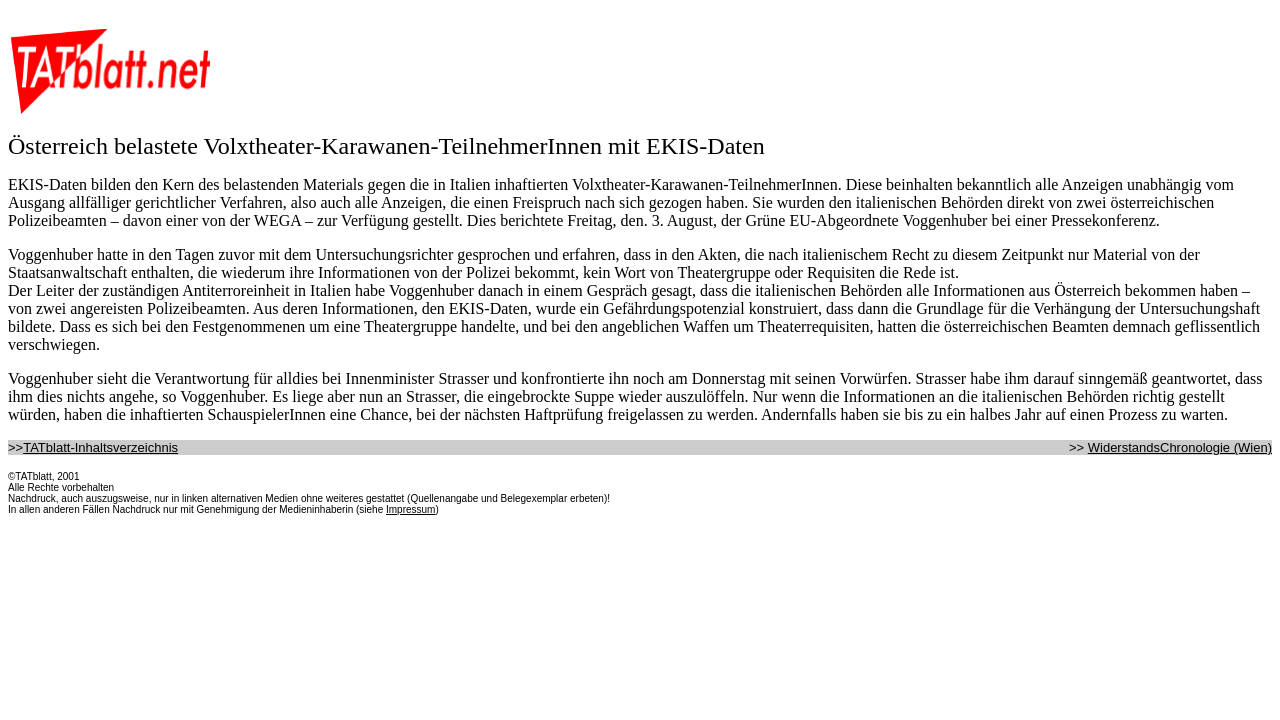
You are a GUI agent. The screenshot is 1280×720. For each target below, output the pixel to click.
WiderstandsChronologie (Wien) (1180, 447)
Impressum (410, 509)
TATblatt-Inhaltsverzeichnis (100, 447)
